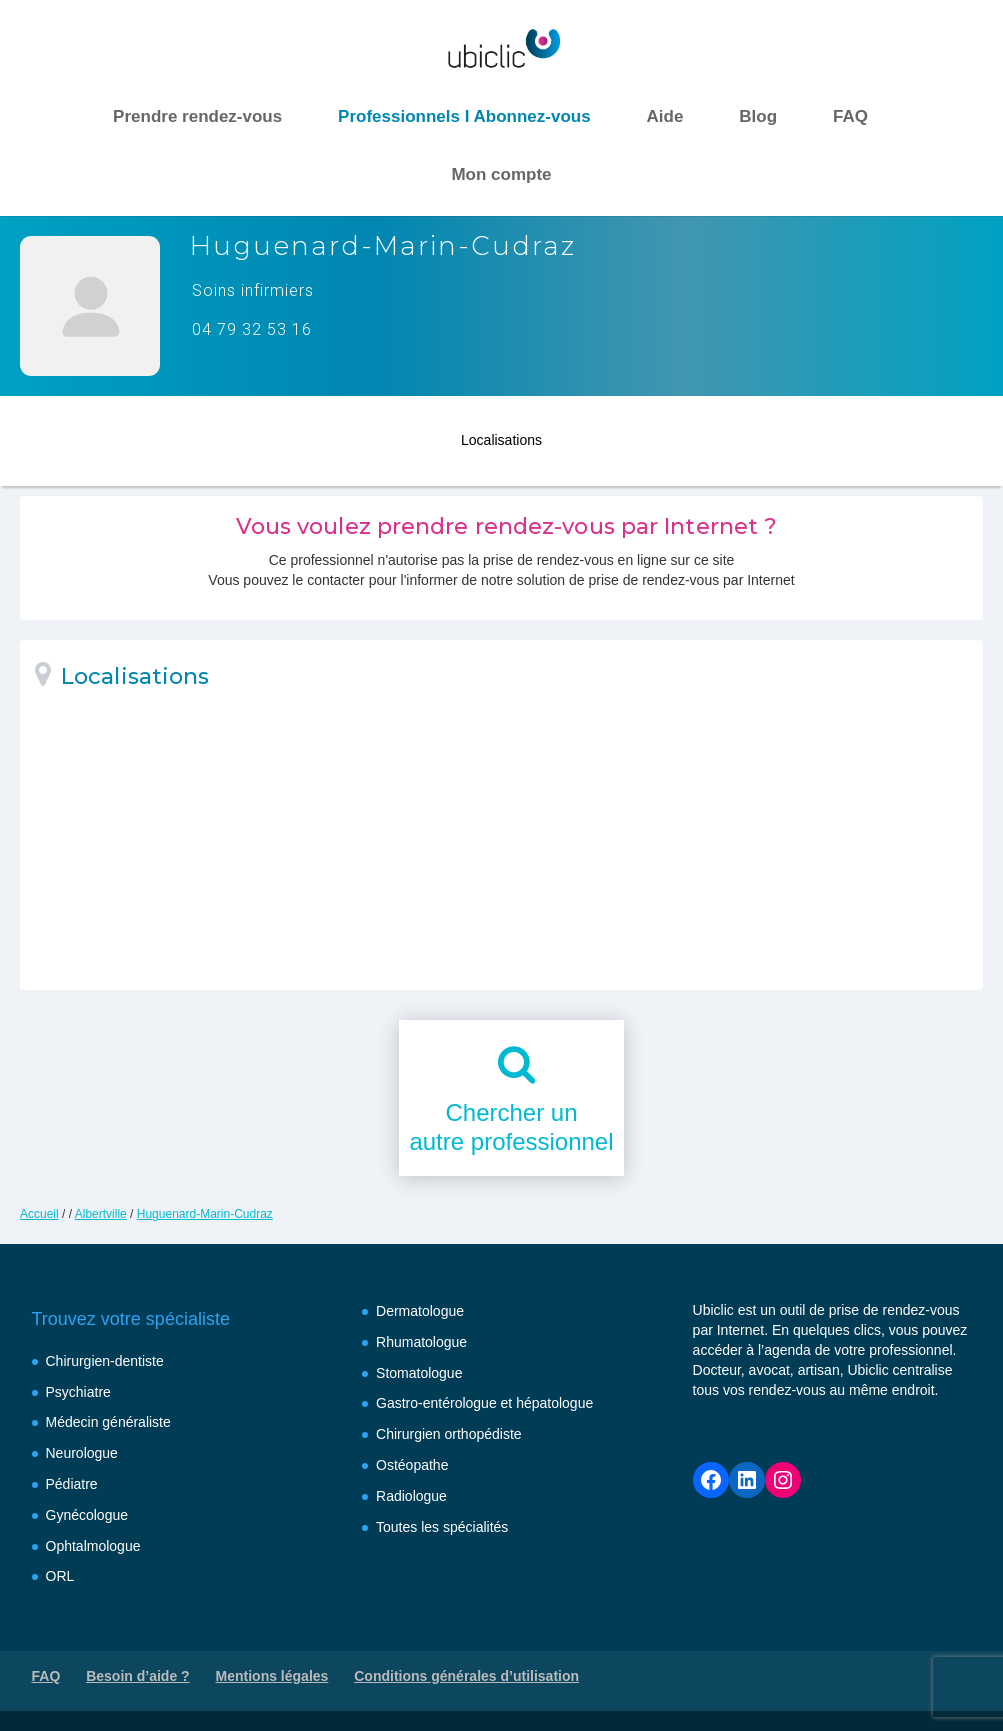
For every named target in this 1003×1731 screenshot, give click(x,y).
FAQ (850, 116)
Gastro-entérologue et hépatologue (484, 1403)
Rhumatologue (421, 1342)
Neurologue (82, 1453)
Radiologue (411, 1496)
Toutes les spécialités (442, 1527)
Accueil (39, 1214)
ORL (60, 1576)
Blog (758, 116)
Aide (665, 116)
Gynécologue (87, 1515)
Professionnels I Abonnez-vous (464, 116)
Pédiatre (72, 1484)
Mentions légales (272, 1676)
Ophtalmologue (93, 1546)
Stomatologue (419, 1373)
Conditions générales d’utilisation (466, 1676)
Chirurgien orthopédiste (449, 1434)
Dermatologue (420, 1311)
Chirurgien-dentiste (105, 1361)
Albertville (101, 1214)
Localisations (501, 436)
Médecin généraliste (108, 1422)
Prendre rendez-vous (197, 116)
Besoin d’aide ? (137, 1676)
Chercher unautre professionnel (511, 1127)
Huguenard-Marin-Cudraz (205, 1214)
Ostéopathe (412, 1465)
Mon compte (501, 174)
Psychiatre (78, 1392)
